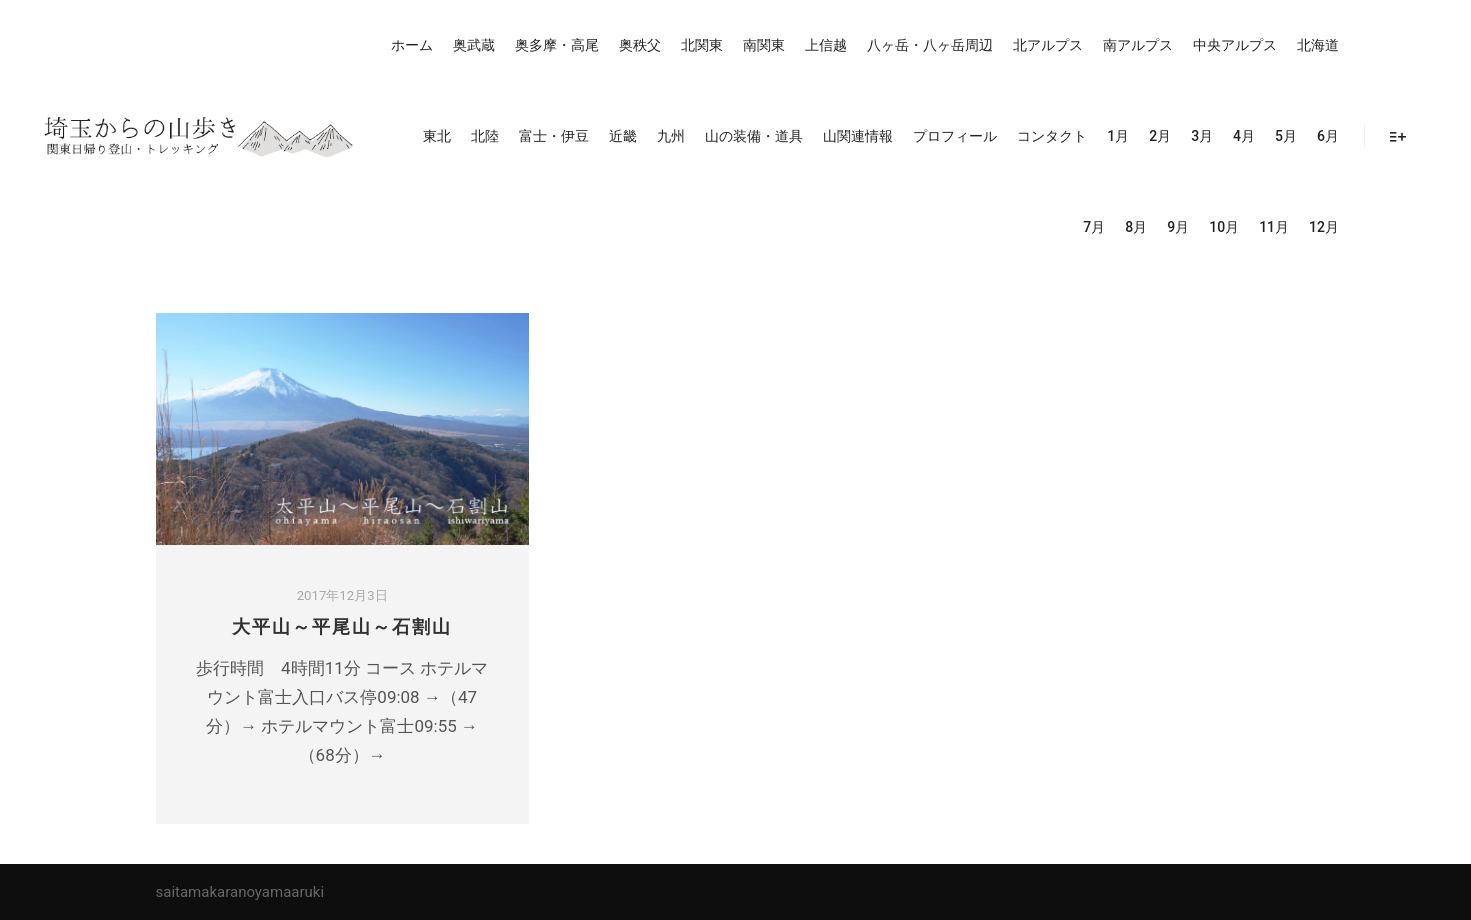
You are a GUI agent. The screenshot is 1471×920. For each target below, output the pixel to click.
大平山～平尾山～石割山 (342, 627)
